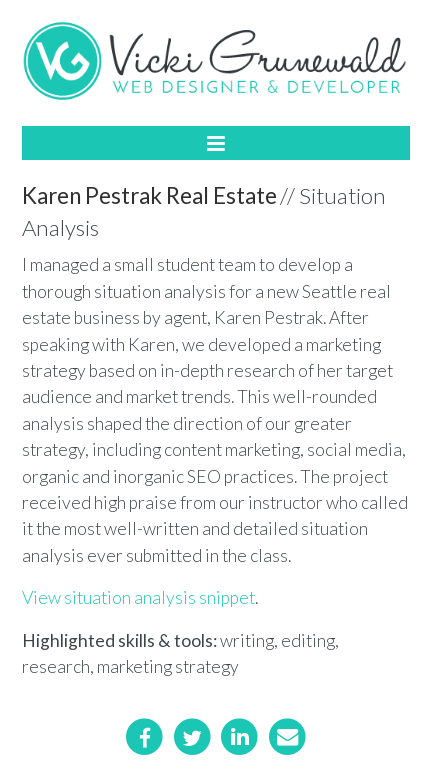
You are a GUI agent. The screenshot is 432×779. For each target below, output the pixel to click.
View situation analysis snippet (138, 597)
